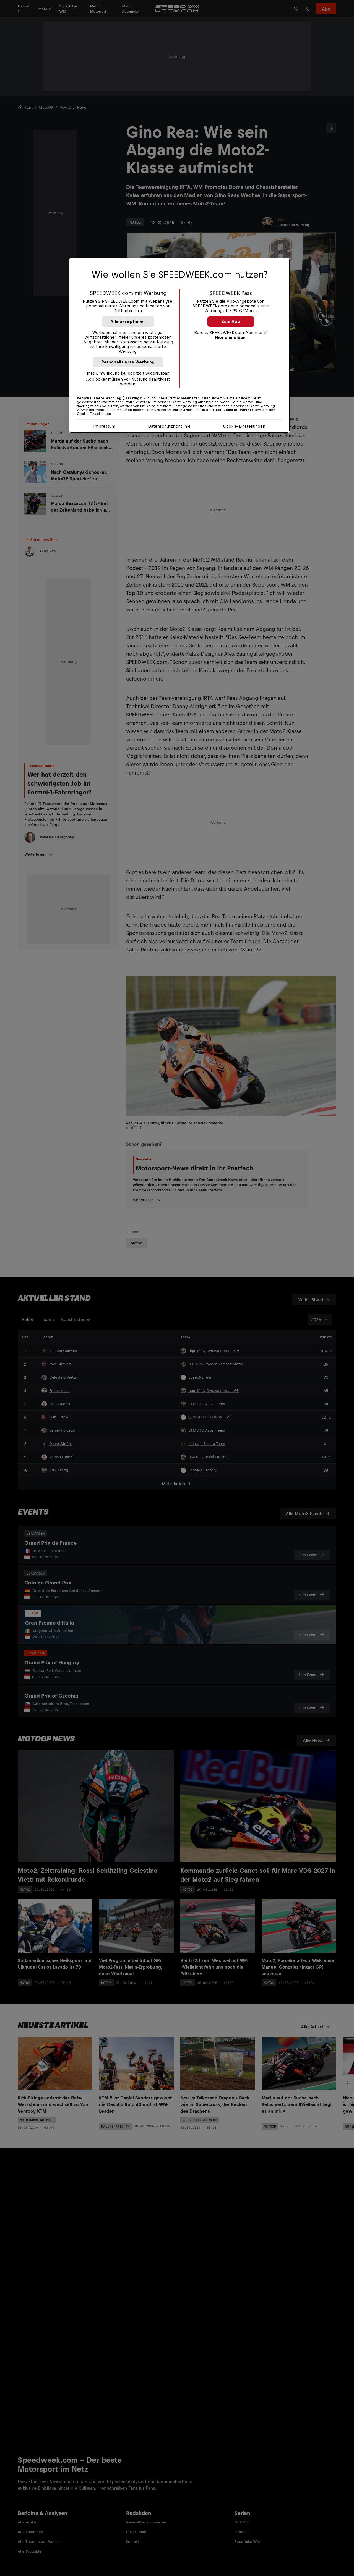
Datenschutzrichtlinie (169, 426)
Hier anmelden (230, 337)
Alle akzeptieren (128, 321)
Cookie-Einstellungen (244, 426)
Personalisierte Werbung (128, 362)
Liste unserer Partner (233, 410)
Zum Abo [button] (231, 321)
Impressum (104, 426)
